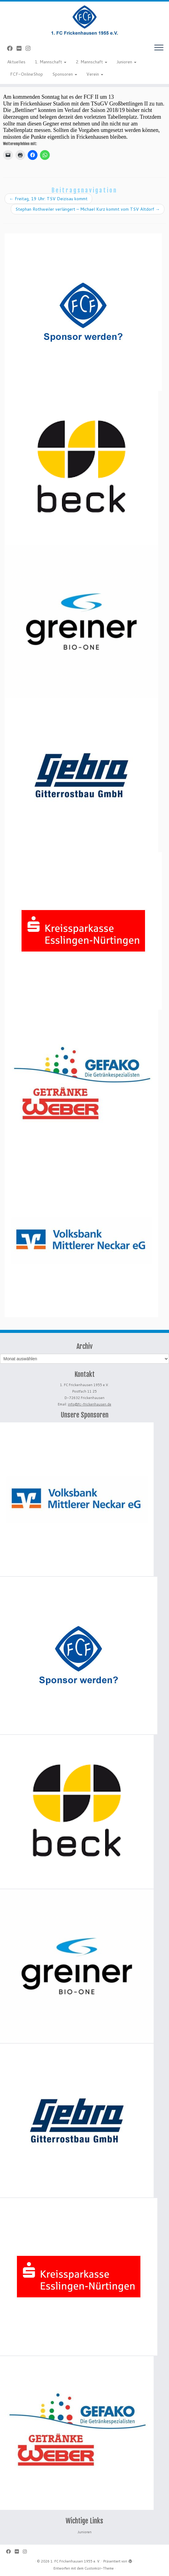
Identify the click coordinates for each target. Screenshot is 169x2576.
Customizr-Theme (99, 2568)
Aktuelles (16, 62)
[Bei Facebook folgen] (12, 48)
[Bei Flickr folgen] (21, 48)
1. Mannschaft (50, 62)
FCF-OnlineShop (26, 74)
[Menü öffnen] (158, 48)
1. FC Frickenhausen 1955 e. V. (75, 2561)
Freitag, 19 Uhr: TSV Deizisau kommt (48, 199)
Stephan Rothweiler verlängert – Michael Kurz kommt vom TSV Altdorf (87, 209)
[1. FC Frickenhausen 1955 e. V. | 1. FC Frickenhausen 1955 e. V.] (84, 20)
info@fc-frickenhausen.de (89, 1404)
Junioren (126, 62)
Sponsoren (64, 74)
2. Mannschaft (91, 62)
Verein (94, 74)
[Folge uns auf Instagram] (30, 48)
